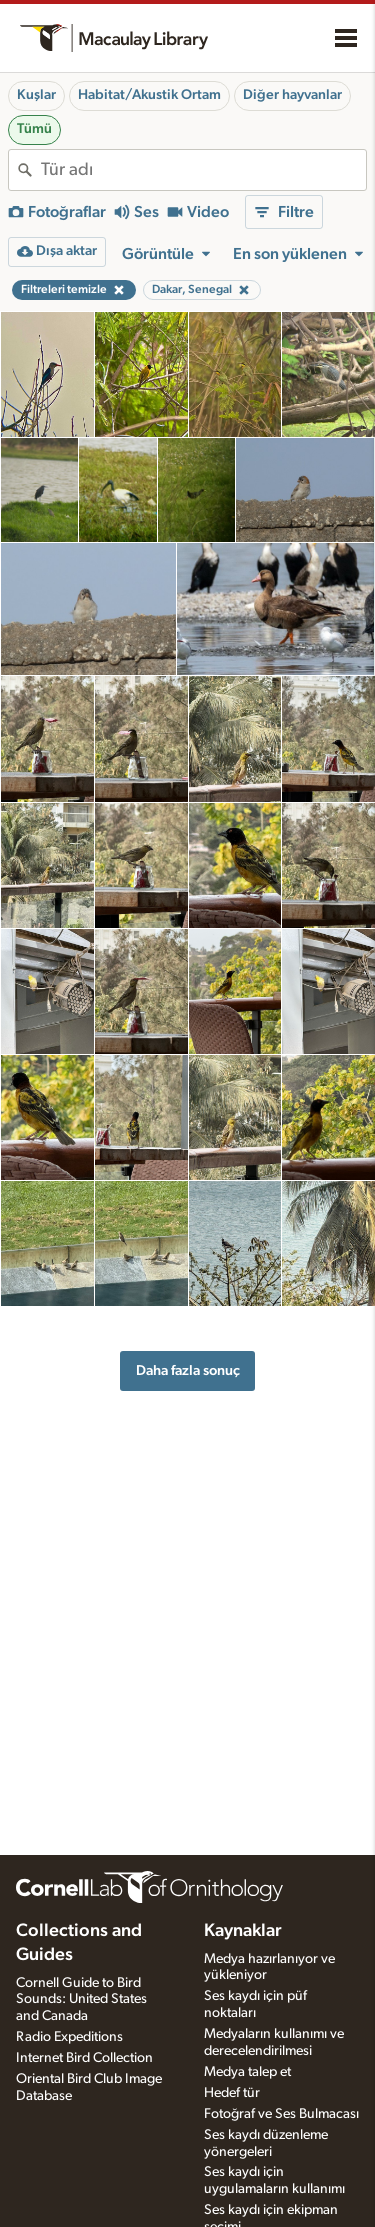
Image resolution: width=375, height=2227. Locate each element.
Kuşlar (36, 95)
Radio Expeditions (69, 2037)
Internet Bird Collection (84, 2058)
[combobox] (203, 170)
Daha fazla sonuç (188, 1370)
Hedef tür (232, 2093)
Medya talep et (247, 2072)
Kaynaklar (243, 1931)
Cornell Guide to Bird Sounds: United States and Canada (81, 2000)
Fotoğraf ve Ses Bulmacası (281, 2114)
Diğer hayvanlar (292, 95)
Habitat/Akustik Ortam (149, 95)
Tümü (34, 129)
